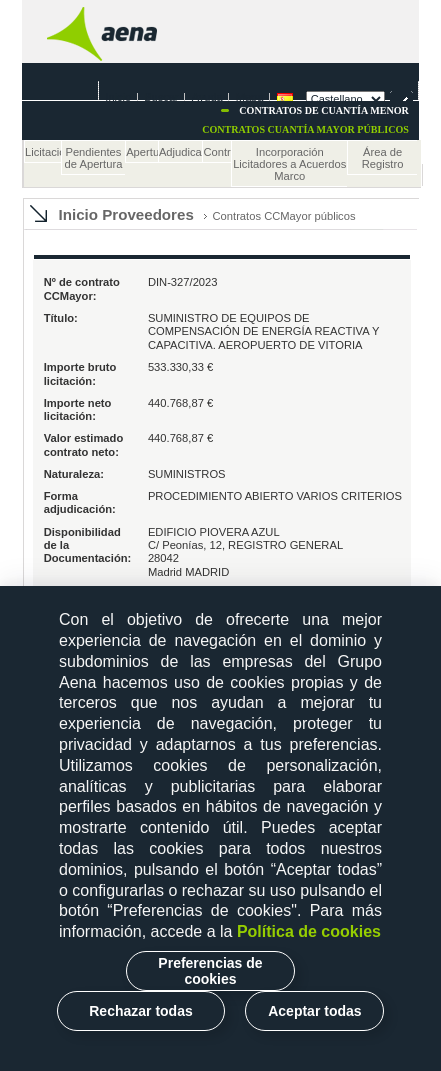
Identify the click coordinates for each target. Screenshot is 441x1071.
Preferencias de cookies (210, 971)
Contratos (217, 152)
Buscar (161, 97)
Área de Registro (383, 158)
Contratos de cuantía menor (324, 110)
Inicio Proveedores (126, 214)
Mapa (250, 97)
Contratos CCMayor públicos (284, 216)
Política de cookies (309, 931)
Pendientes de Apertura (94, 158)
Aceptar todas (314, 1011)
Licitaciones (43, 152)
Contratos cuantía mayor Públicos (305, 129)
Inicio (118, 97)
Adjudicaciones (181, 152)
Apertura (142, 152)
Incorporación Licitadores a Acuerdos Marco (289, 164)
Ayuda (207, 97)
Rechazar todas (140, 1011)
